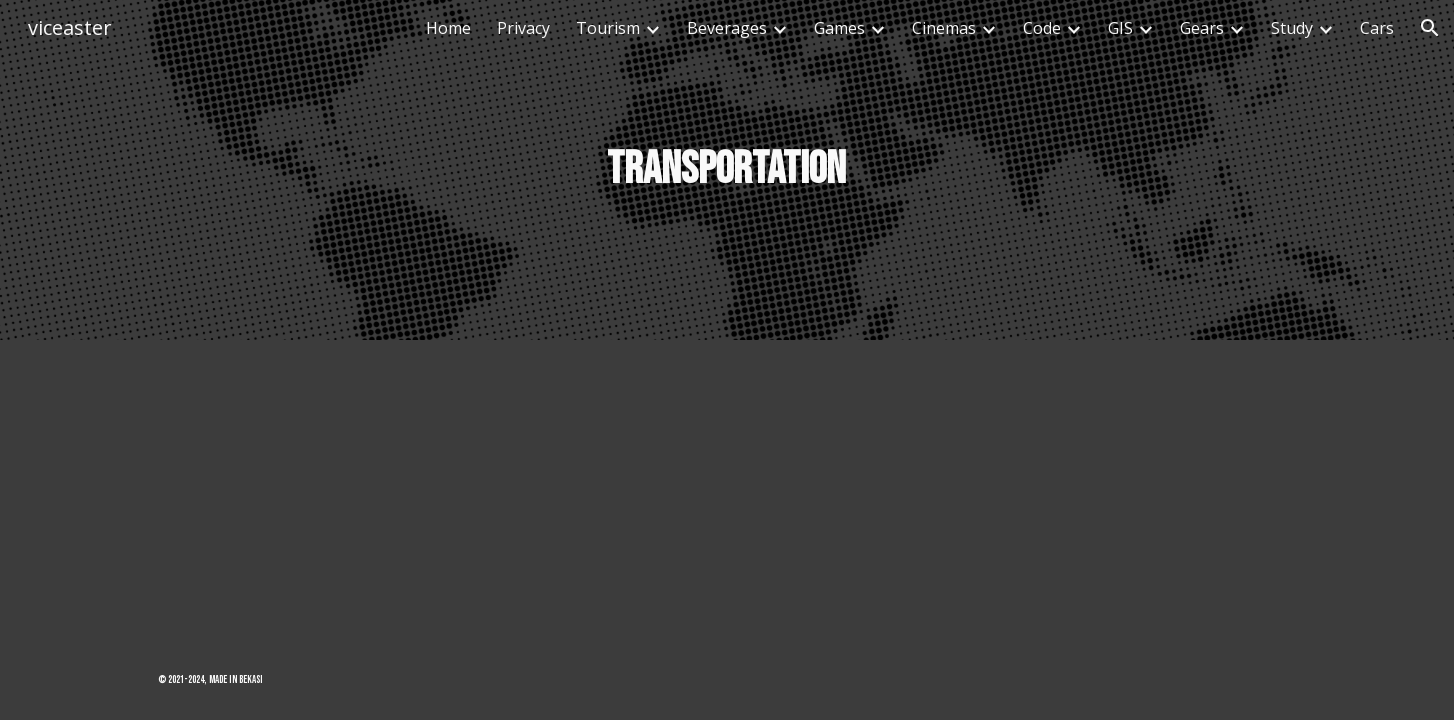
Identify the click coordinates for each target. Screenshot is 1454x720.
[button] (1430, 28)
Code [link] (1042, 28)
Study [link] (1292, 28)
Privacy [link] (523, 28)
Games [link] (839, 28)
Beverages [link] (727, 28)
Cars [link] (1377, 28)
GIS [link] (1120, 28)
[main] (727, 170)
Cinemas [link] (944, 28)
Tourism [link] (608, 28)
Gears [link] (1202, 28)
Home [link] (448, 28)
